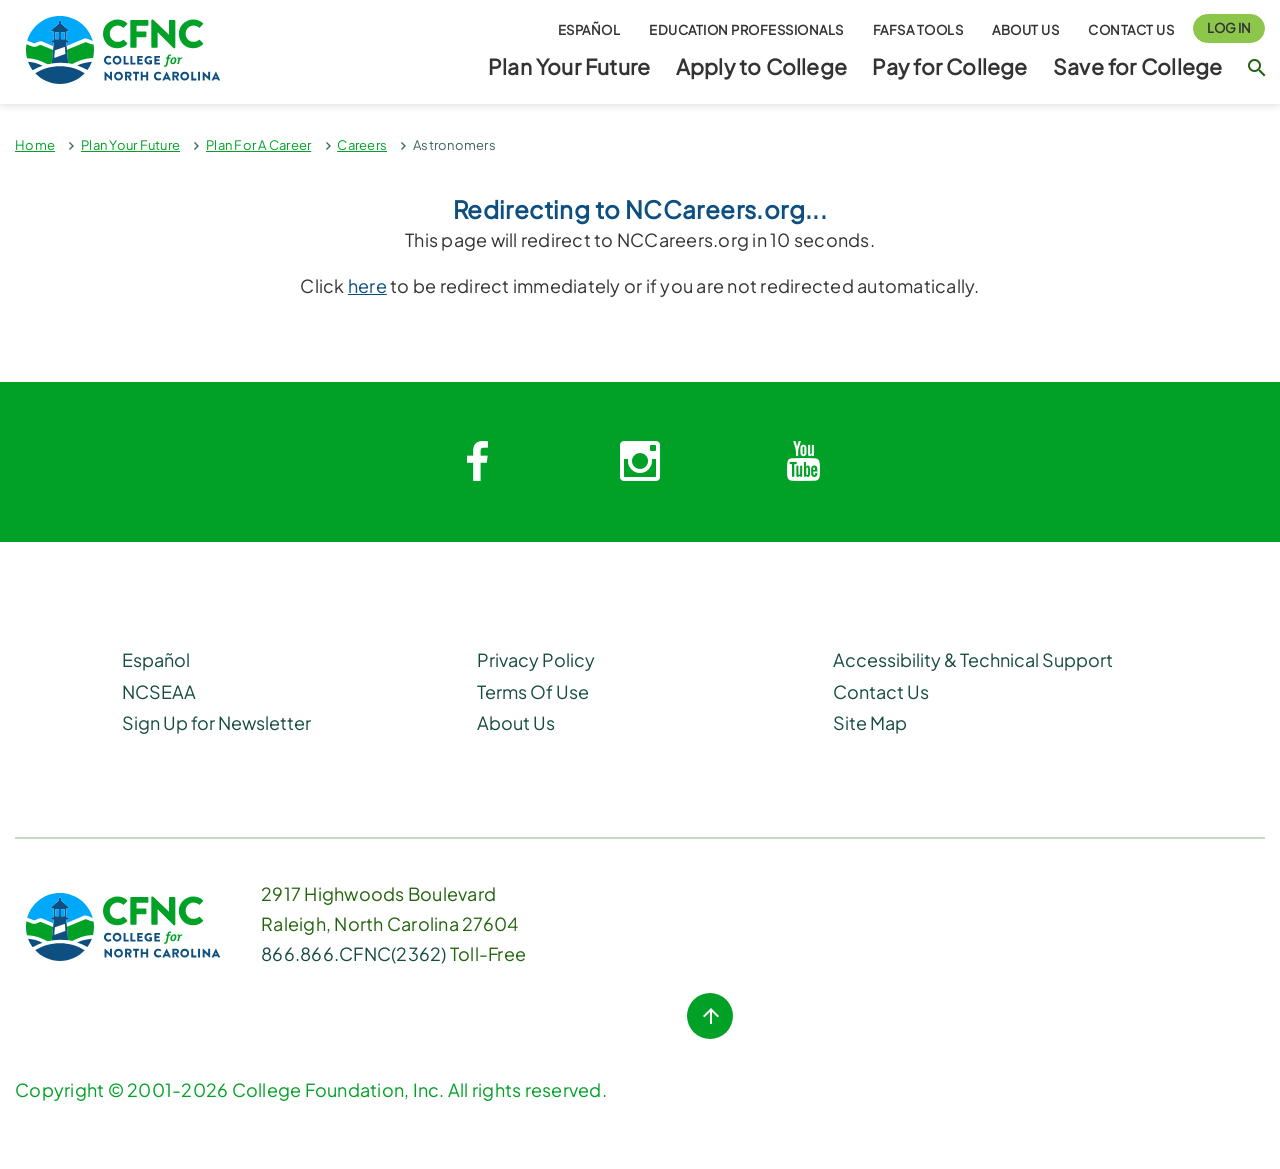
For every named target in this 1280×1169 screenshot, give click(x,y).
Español (589, 29)
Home (35, 145)
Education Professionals (746, 29)
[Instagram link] (640, 462)
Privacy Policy (536, 659)
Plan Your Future (569, 66)
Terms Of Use (533, 691)
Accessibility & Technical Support (973, 659)
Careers (362, 145)
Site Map (870, 722)
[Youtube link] (803, 462)
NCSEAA (159, 691)
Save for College (1137, 66)
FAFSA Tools (918, 29)
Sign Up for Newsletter (216, 722)
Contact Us (1131, 29)
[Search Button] (1256, 76)
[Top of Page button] (710, 1016)
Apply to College (761, 66)
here (367, 285)
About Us (1025, 29)
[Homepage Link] (160, 50)
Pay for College (949, 66)
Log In (1229, 28)
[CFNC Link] (123, 924)
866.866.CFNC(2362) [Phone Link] (354, 953)
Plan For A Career (258, 145)
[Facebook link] (477, 462)
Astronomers (454, 145)
